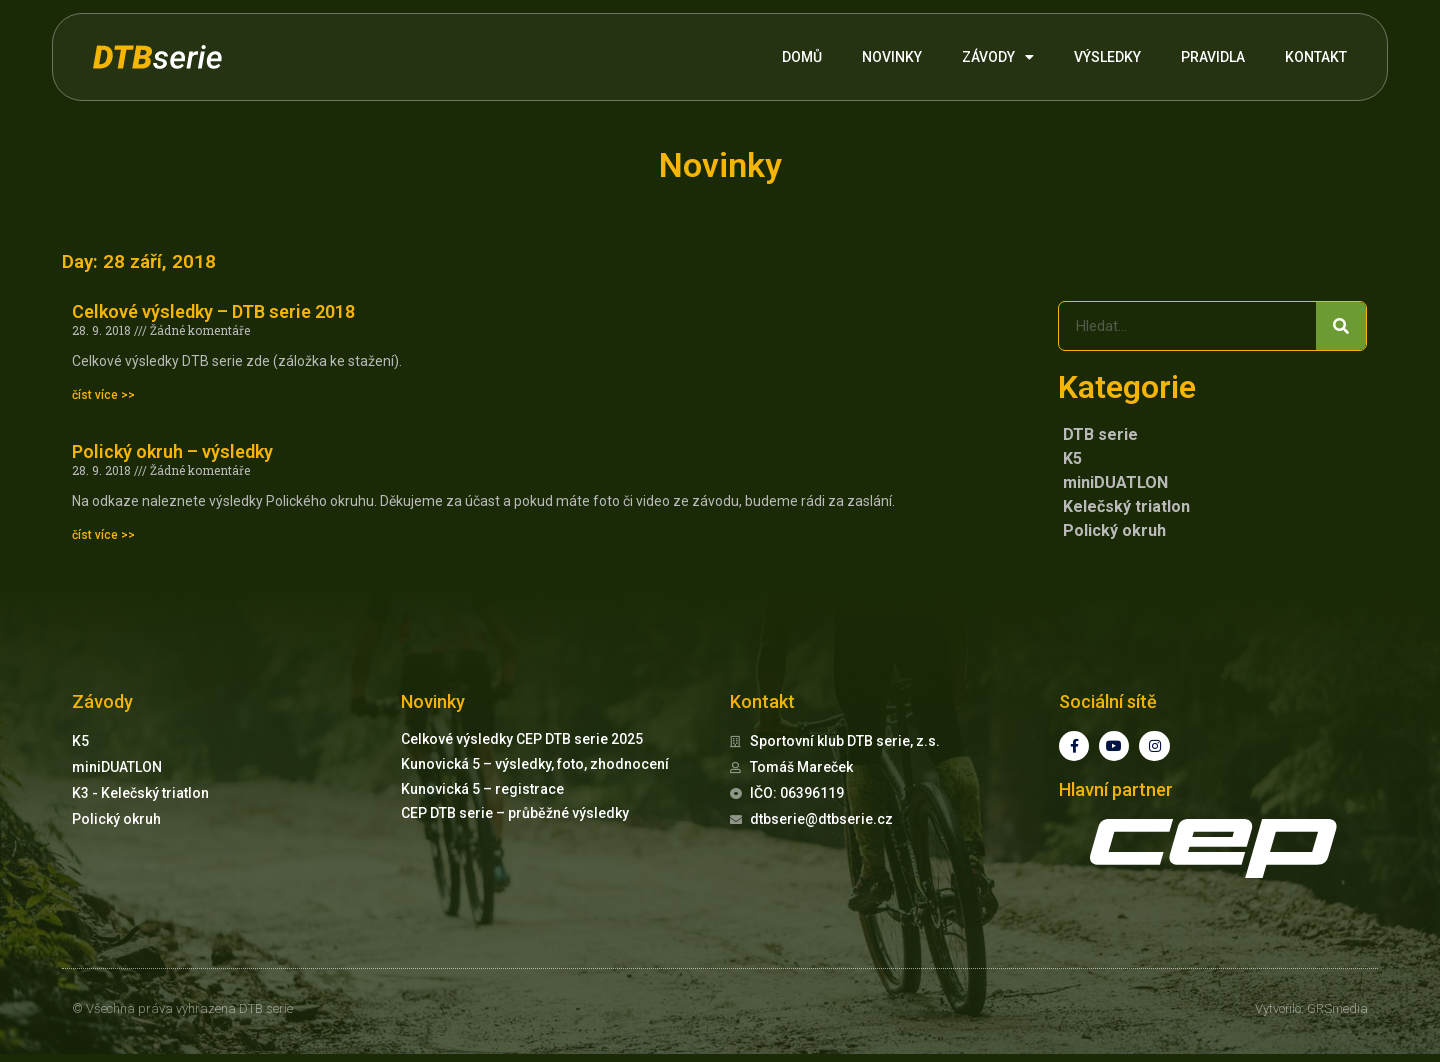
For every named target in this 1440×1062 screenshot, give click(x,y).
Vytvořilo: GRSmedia (1311, 1017)
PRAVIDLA (1213, 57)
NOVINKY (892, 57)
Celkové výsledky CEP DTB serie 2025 (522, 739)
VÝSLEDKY (1107, 57)
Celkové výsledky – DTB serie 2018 (213, 311)
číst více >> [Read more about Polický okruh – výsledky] (103, 535)
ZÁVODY (998, 57)
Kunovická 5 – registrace (482, 789)
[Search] (1341, 326)
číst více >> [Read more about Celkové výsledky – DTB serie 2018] (103, 395)
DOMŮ (802, 57)
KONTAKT (1316, 57)
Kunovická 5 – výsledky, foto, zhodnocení (535, 764)
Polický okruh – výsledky (172, 451)
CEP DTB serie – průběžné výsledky (515, 813)
